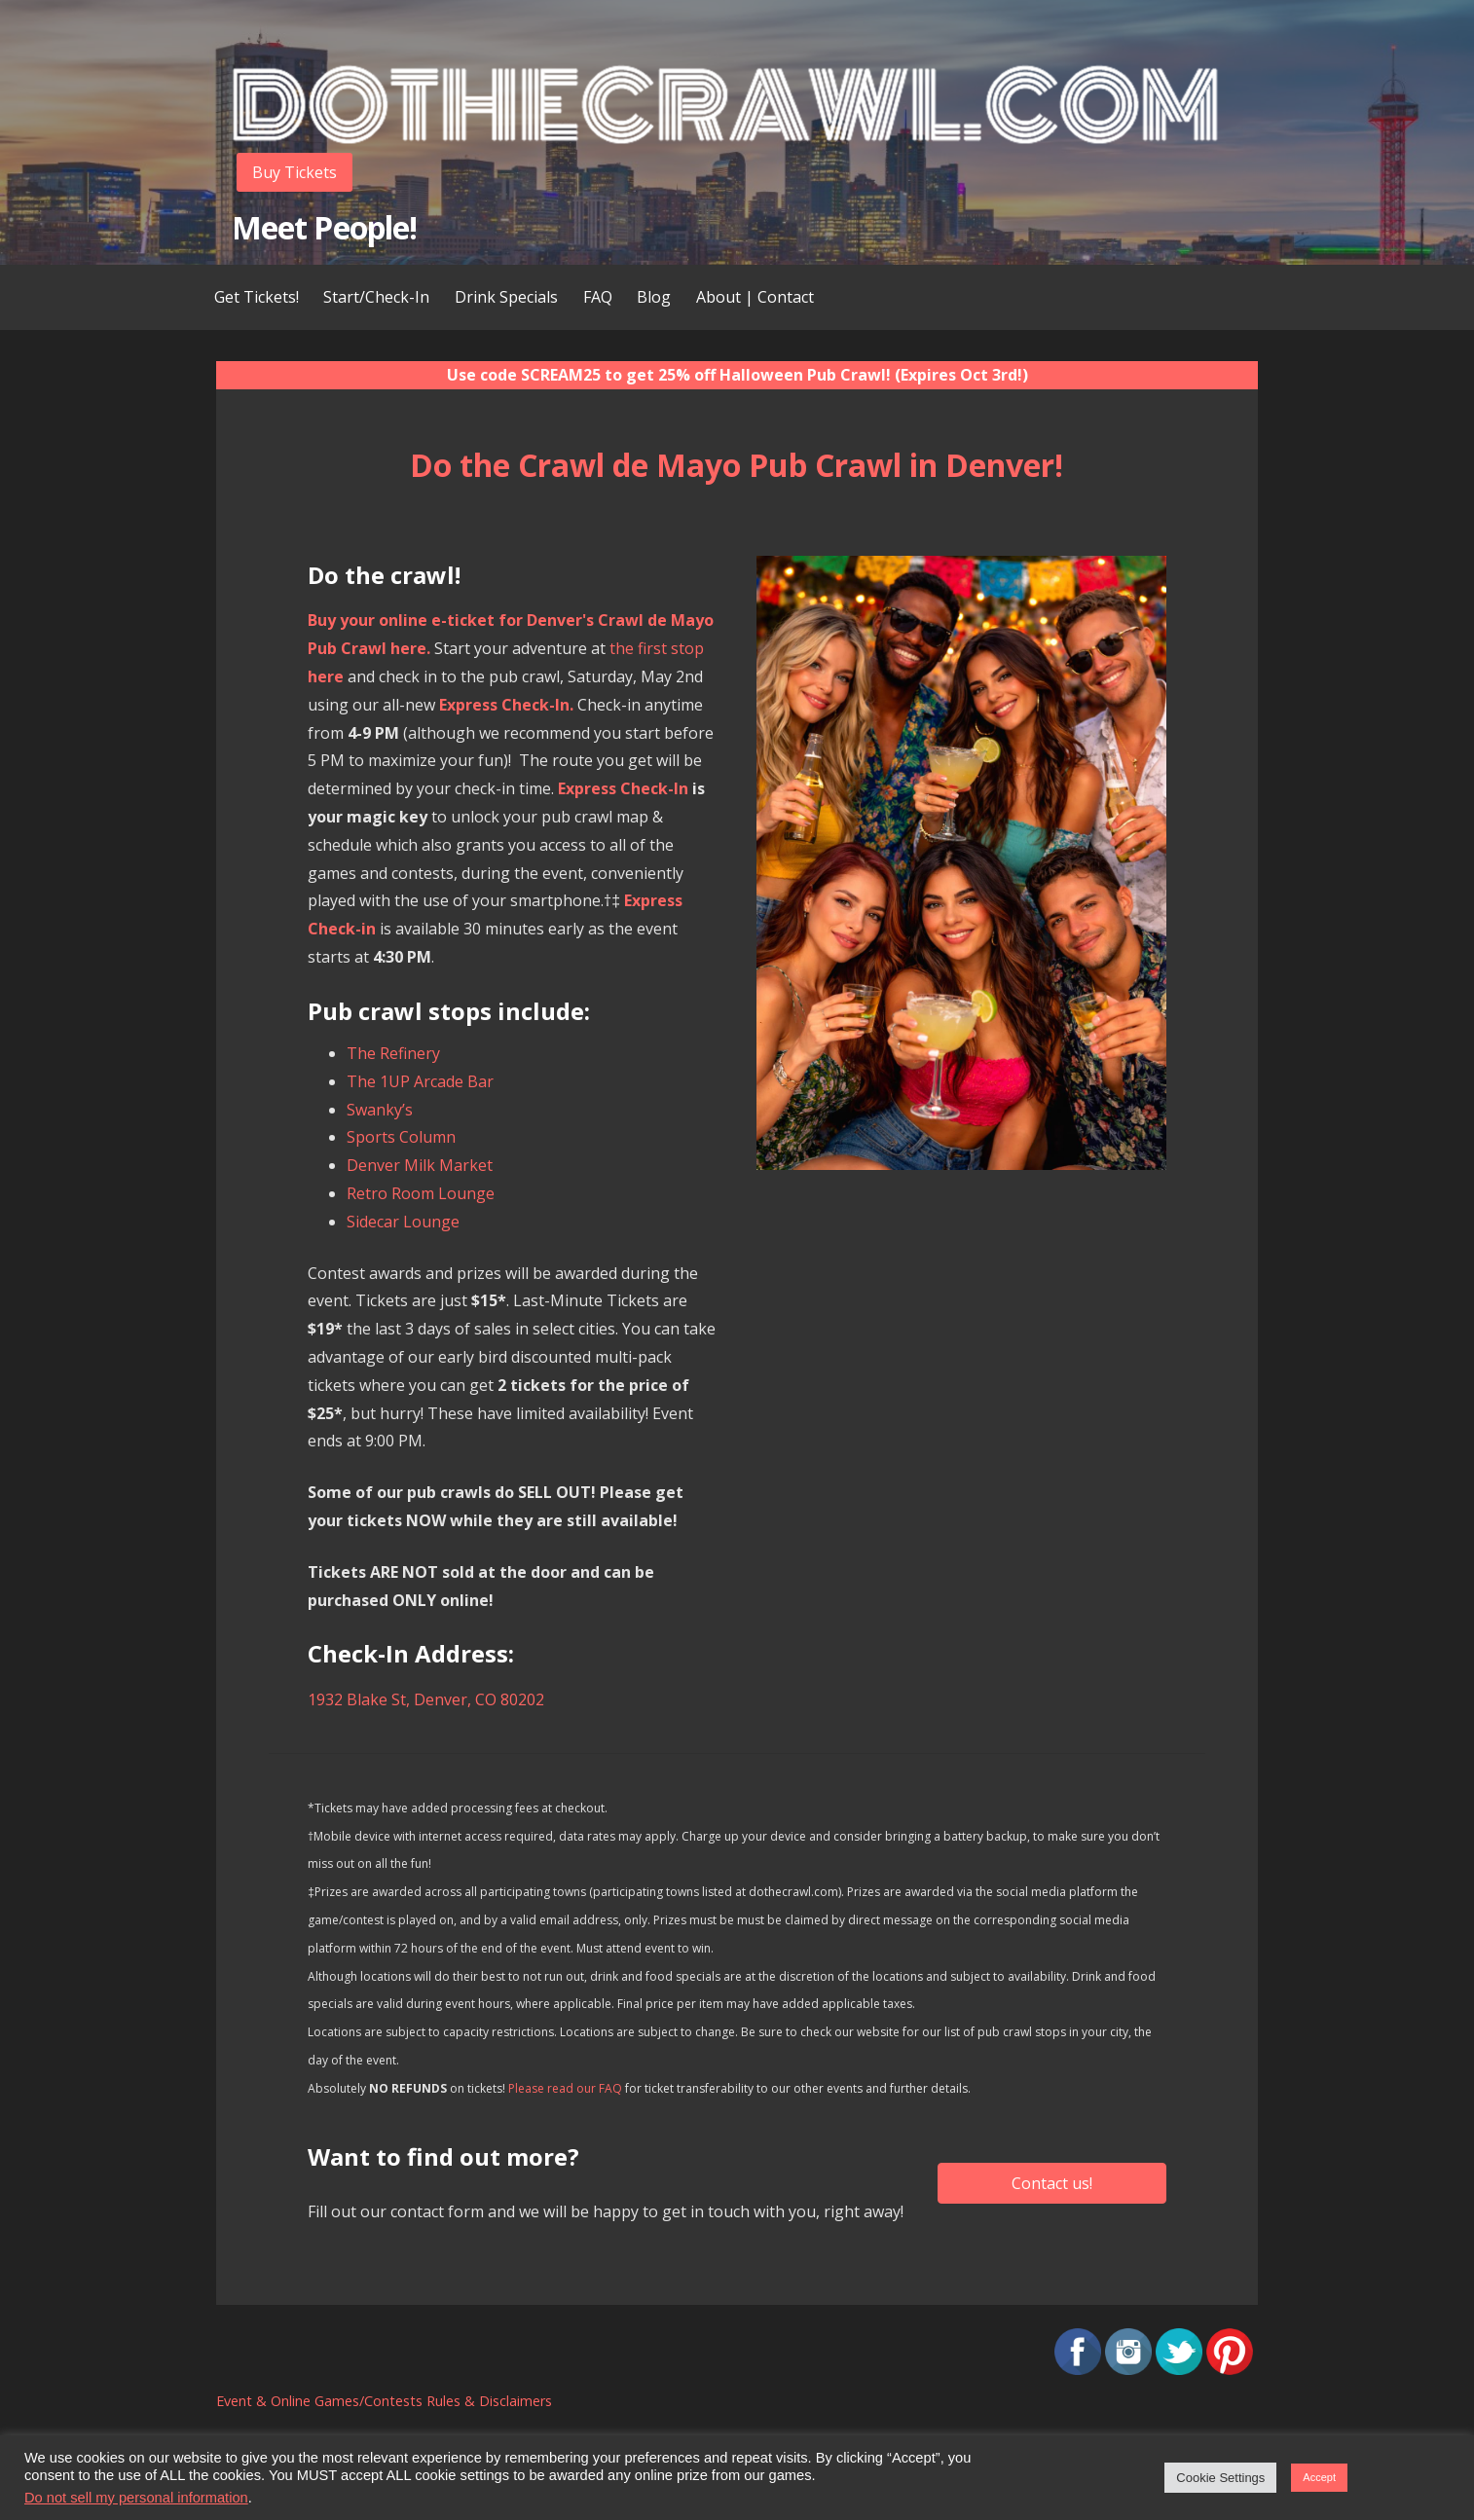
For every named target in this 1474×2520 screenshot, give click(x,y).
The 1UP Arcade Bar (420, 1081)
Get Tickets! (256, 297)
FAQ (597, 297)
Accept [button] (1319, 2477)
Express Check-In (623, 788)
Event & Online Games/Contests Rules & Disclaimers (384, 2401)
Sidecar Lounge (403, 1221)
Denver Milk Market (420, 1165)
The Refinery (393, 1053)
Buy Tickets (294, 172)
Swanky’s (380, 1109)
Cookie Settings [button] (1220, 2477)
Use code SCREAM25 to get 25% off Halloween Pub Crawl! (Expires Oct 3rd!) (737, 374)
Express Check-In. (506, 704)
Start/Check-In (376, 297)
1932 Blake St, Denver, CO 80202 (426, 1699)
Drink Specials (506, 297)
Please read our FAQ (565, 2088)
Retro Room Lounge (421, 1193)
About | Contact (755, 297)
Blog (654, 297)
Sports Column (401, 1137)
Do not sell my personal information (136, 2497)
